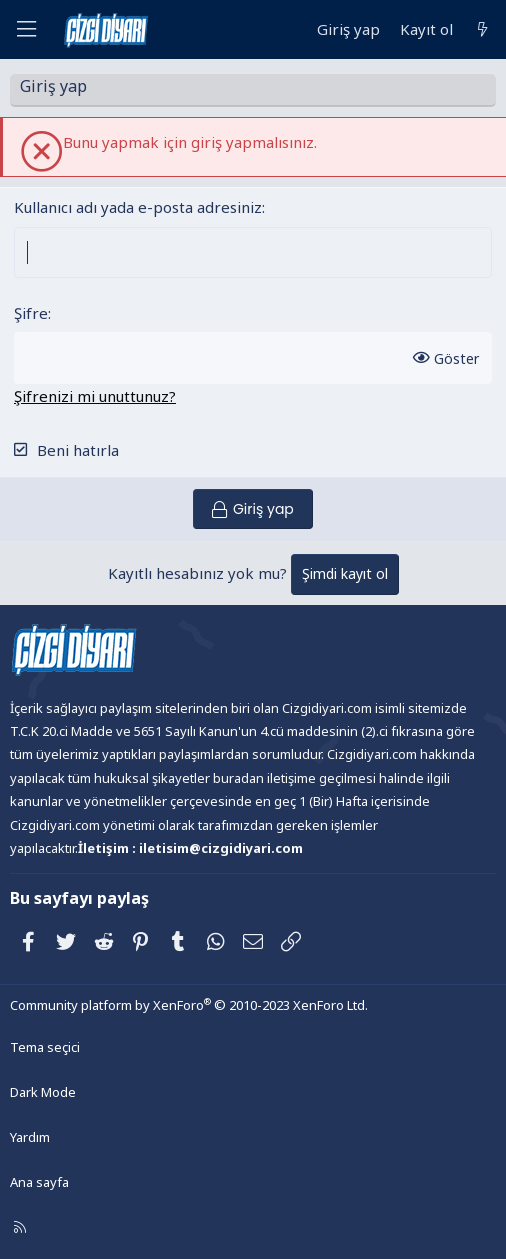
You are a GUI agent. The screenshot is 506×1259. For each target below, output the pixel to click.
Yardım (30, 1137)
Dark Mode (43, 1092)
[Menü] (26, 29)
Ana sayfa (39, 1182)
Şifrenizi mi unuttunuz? (95, 396)
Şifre (31, 313)
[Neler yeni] (482, 29)
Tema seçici (45, 1047)
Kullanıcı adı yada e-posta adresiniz (138, 207)
